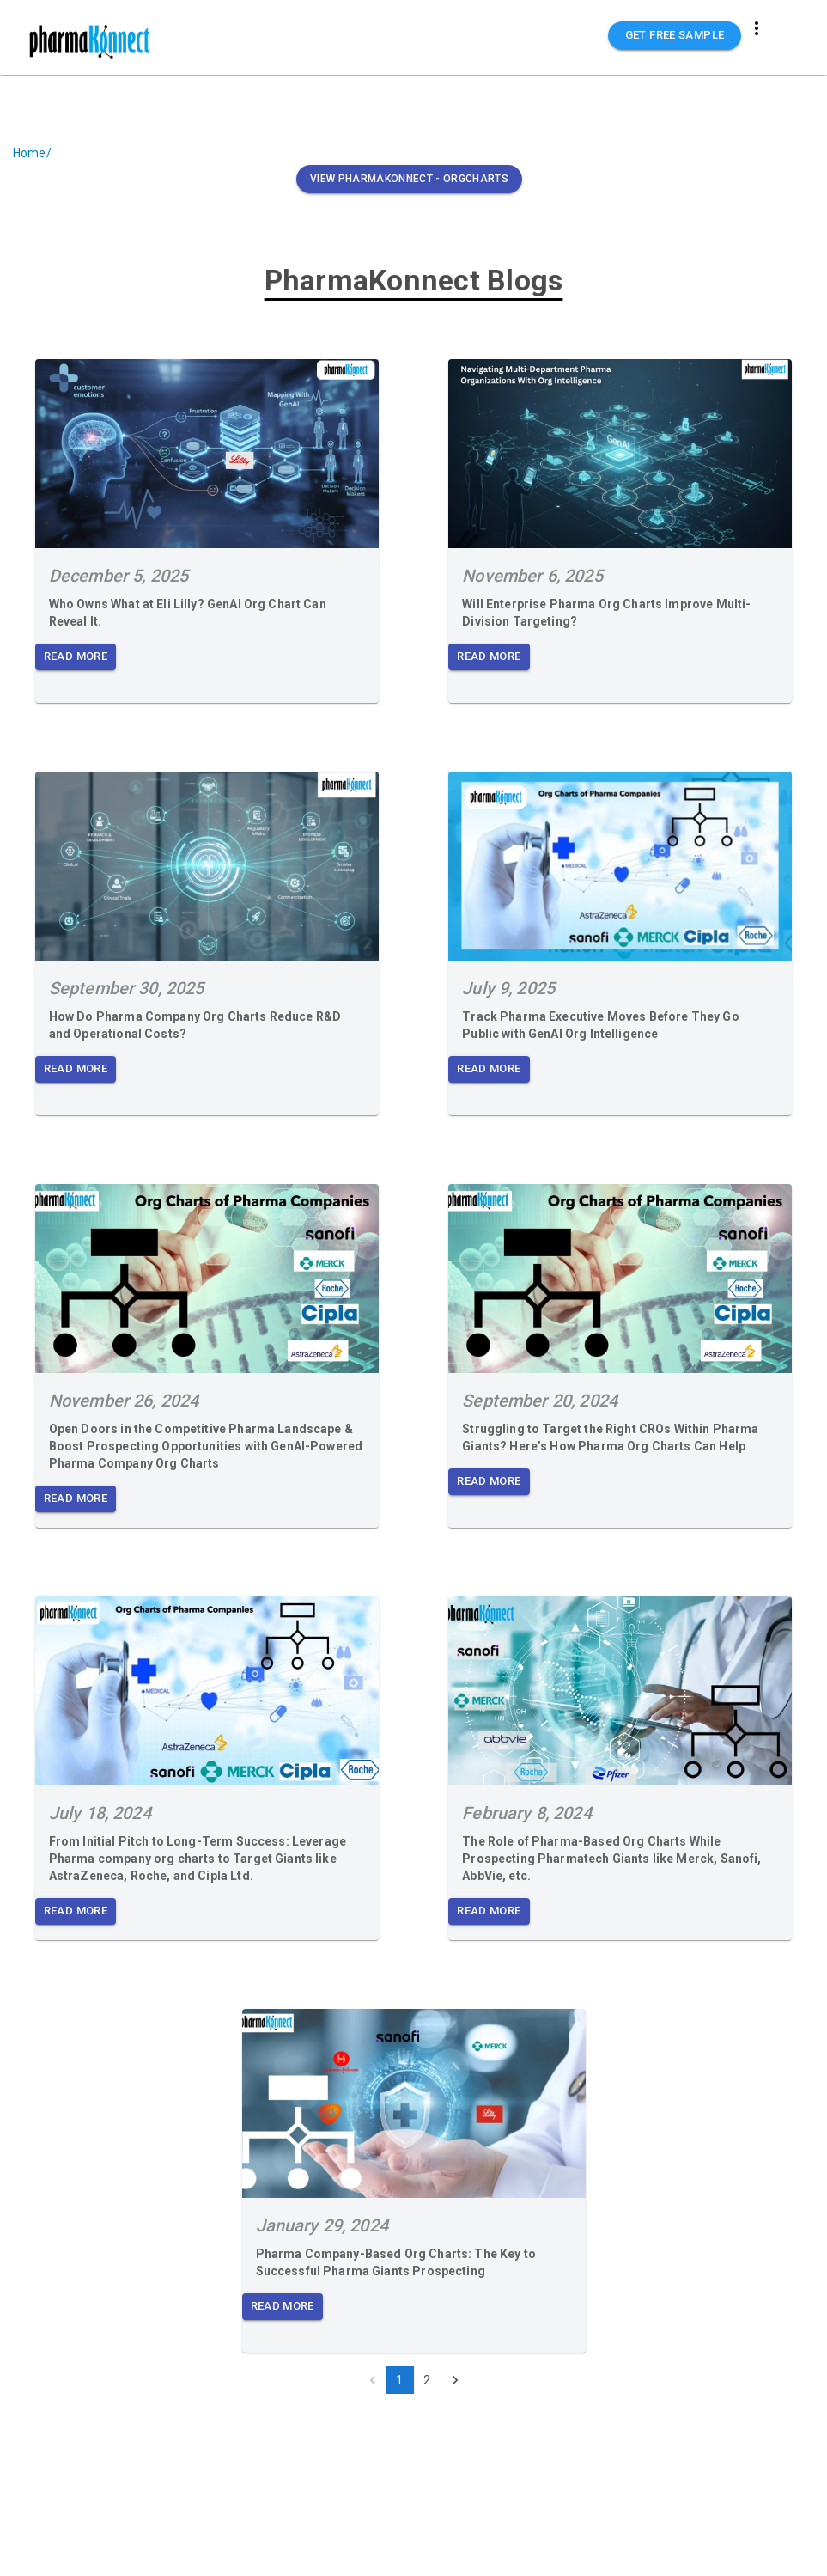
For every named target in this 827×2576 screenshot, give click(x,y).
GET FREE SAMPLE (675, 35)
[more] (756, 28)
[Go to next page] (455, 2380)
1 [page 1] (400, 2380)
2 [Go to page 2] (427, 2380)
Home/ (32, 153)
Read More (75, 657)
